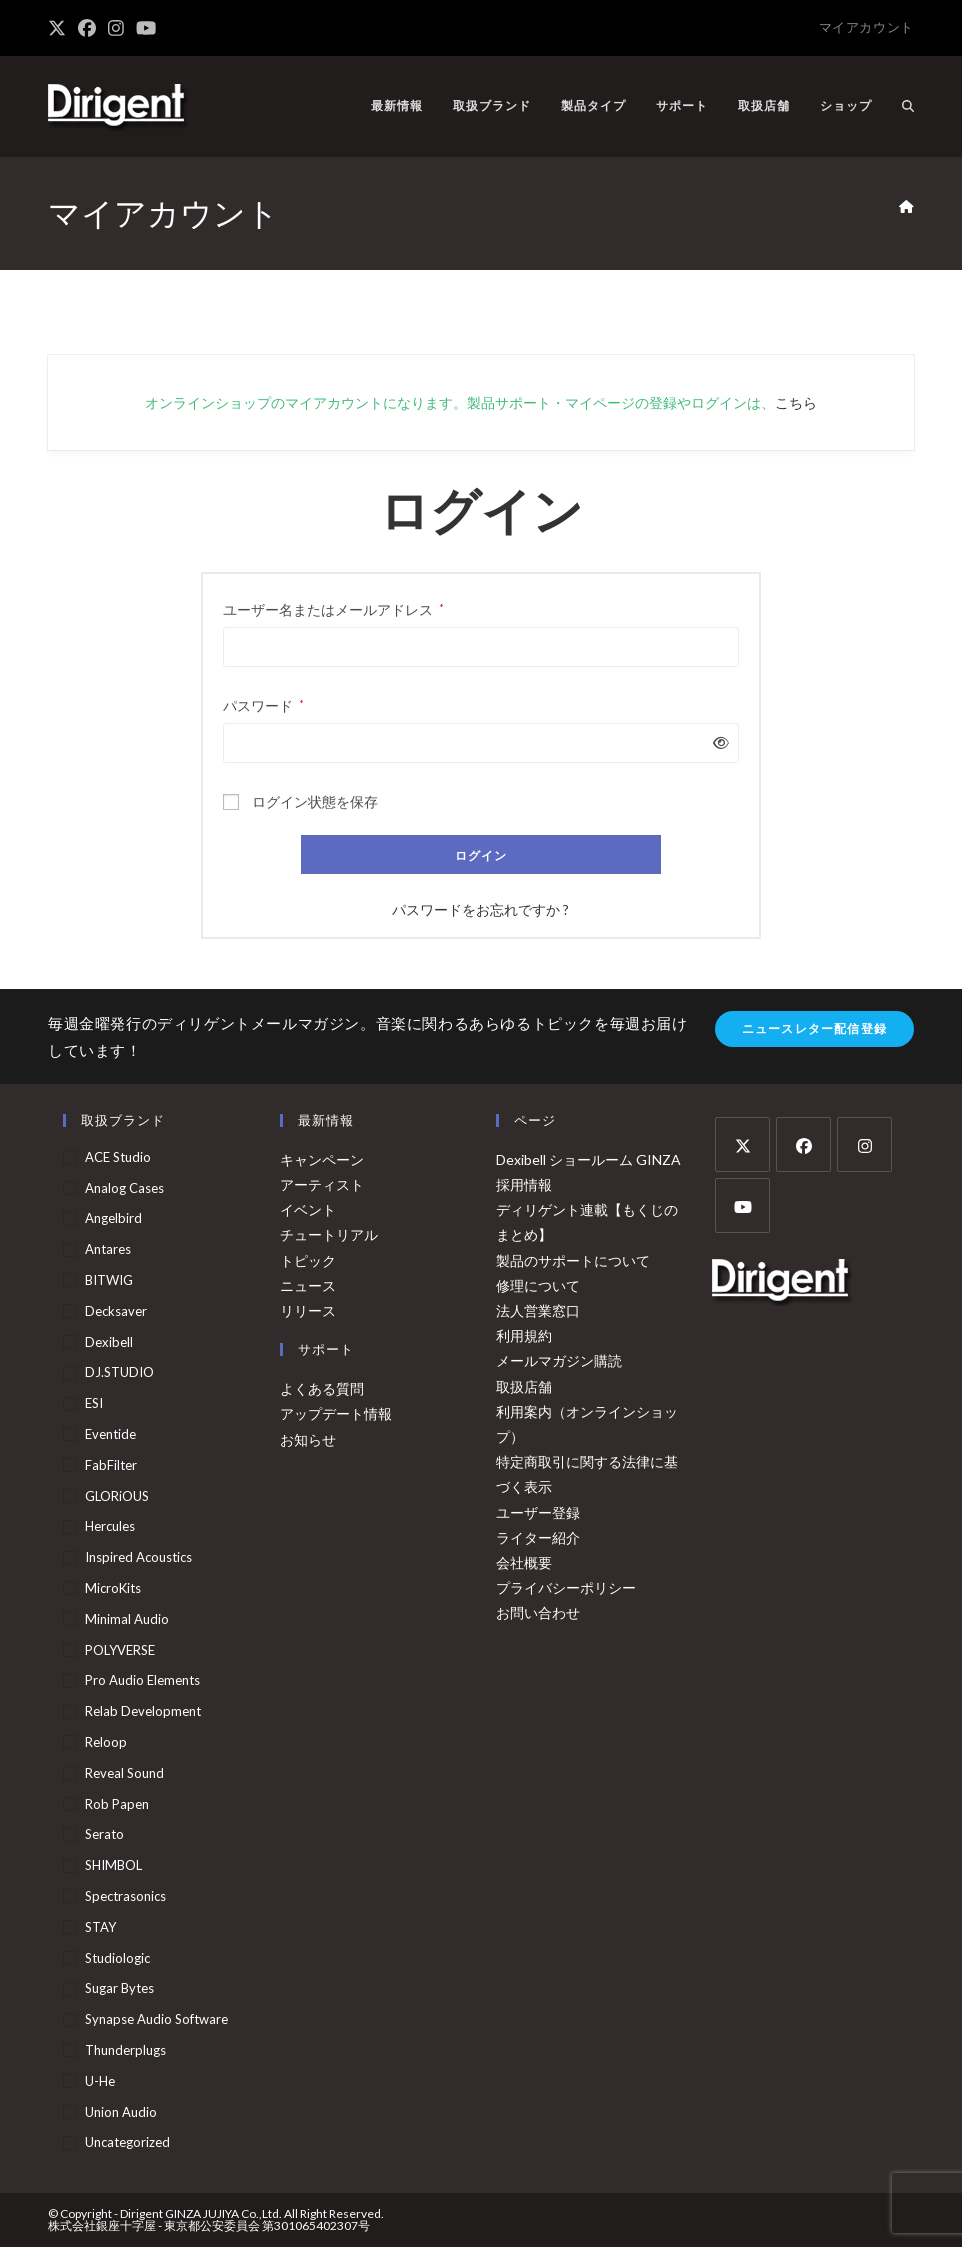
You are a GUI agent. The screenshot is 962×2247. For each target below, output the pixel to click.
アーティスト (322, 1184)
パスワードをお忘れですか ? (480, 909)
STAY (100, 1927)
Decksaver (116, 1311)
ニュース (308, 1285)
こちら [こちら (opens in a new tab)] (796, 402)
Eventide (110, 1434)
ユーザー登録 (538, 1512)
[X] (742, 1144)
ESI (94, 1403)
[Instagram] (864, 1144)
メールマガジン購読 (559, 1360)
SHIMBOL (113, 1865)
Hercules (110, 1526)
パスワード (263, 703)
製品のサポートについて (573, 1260)
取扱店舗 (524, 1386)
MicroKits (113, 1588)
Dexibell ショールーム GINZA (588, 1159)
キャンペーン (322, 1159)
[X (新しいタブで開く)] (60, 28)
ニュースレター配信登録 (814, 1028)
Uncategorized (127, 2142)
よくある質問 (322, 1388)
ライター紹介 (538, 1537)
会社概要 (524, 1562)
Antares (108, 1249)
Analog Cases (124, 1188)
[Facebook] (803, 1144)
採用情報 (524, 1184)
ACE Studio (118, 1157)
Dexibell (109, 1342)
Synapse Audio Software (156, 2019)
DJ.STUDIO (119, 1372)
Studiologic (117, 1958)
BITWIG (109, 1280)
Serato (104, 1834)
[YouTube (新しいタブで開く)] (146, 28)
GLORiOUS (117, 1496)
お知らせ (308, 1439)
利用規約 (524, 1335)
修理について (538, 1285)
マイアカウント (866, 27)
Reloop (106, 1742)
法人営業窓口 (538, 1310)
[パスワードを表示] (717, 742)
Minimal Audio (127, 1619)
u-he (100, 2081)
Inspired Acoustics (138, 1557)
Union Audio (121, 2112)
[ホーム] (906, 207)
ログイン (481, 855)
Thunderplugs (125, 2050)
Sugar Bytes (119, 1988)
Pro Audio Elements (142, 1680)
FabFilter (111, 1465)
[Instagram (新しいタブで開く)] (116, 28)
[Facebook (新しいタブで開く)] (87, 28)
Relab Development (143, 1711)
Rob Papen (117, 1804)
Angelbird (113, 1218)
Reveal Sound (124, 1773)
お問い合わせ (538, 1612)
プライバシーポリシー (566, 1587)
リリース (308, 1310)
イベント (308, 1209)
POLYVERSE (120, 1650)
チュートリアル (329, 1234)
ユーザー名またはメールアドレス (333, 607)
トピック (308, 1260)
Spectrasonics (125, 1896)
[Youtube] (742, 1205)
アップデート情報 (336, 1413)
